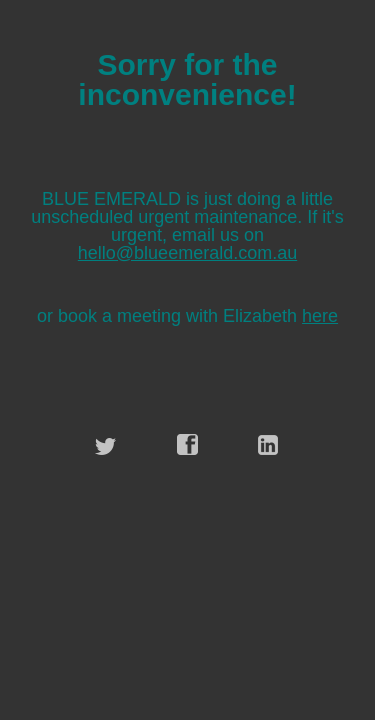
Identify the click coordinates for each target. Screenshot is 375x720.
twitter (106, 445)
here (320, 316)
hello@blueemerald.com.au (187, 253)
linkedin (269, 445)
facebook (188, 445)
